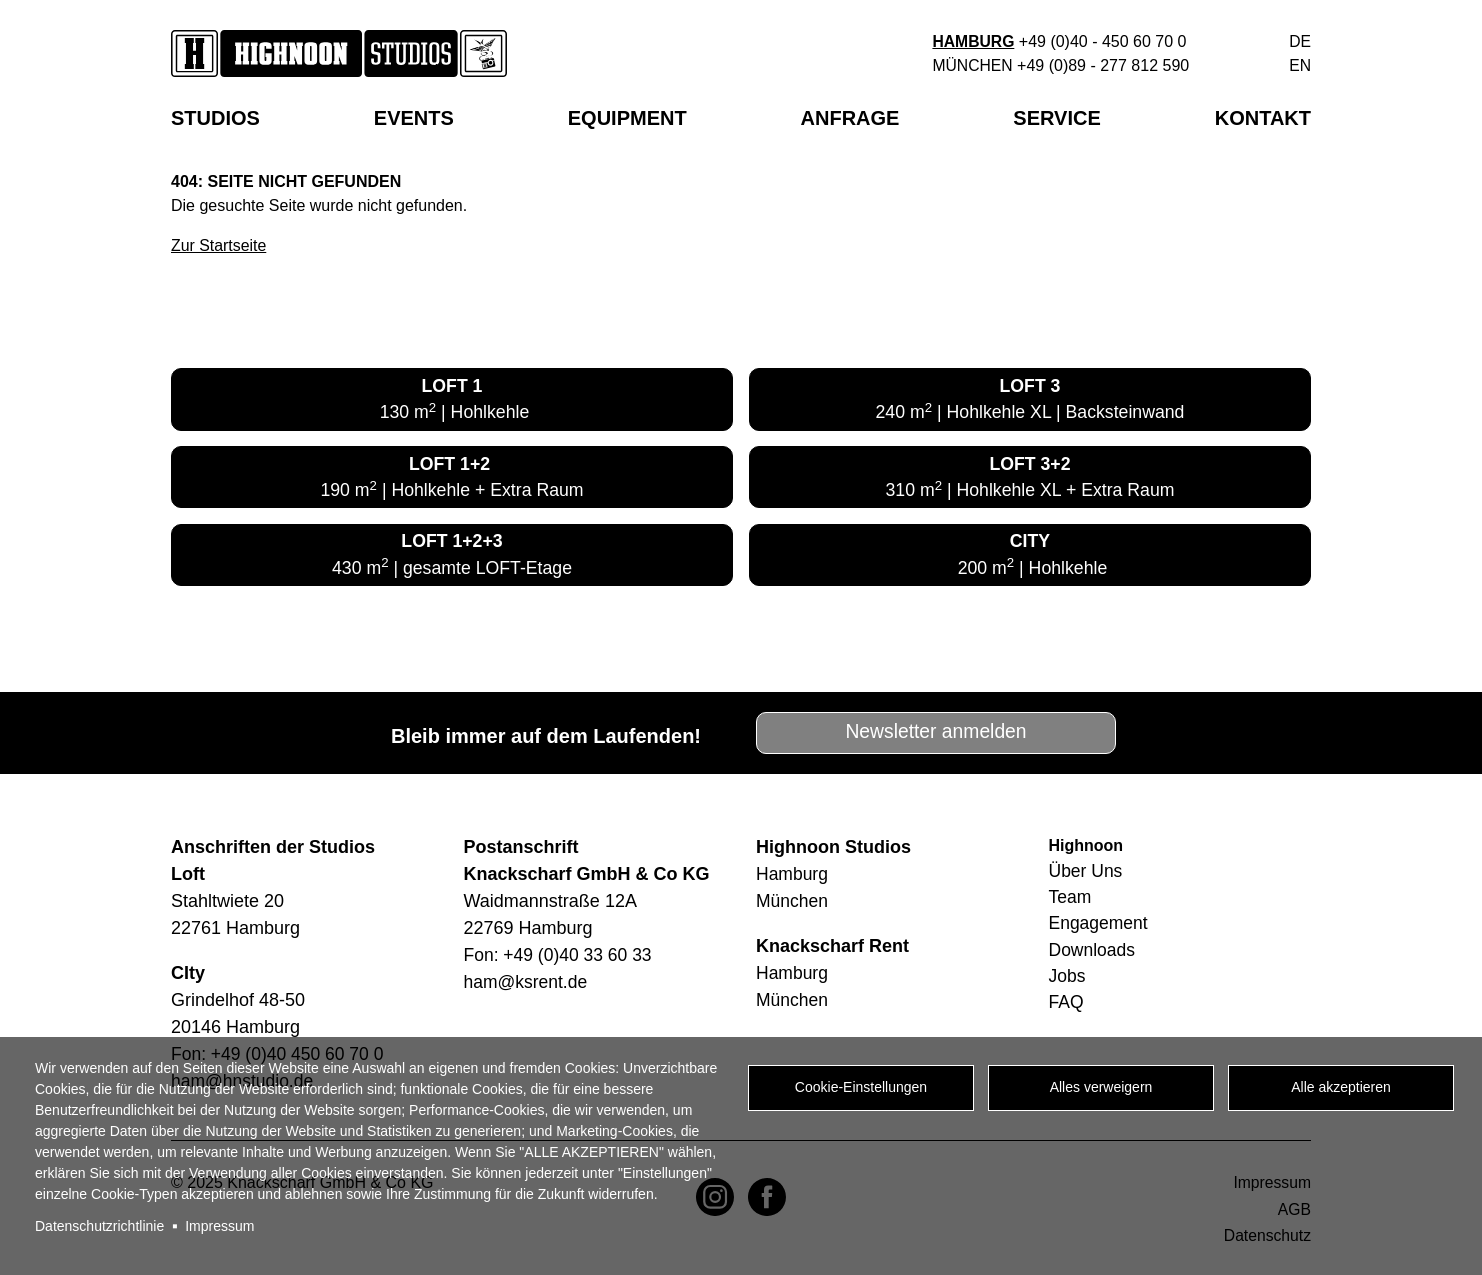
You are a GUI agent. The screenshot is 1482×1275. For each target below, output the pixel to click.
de (1300, 41)
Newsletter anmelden (936, 734)
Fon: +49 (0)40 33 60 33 (561, 957)
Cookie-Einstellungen (861, 1089)
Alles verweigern (1101, 1089)
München (971, 65)
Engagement (1100, 927)
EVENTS (414, 118)
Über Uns (1087, 873)
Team (1071, 900)
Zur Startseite (219, 245)
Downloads (1093, 954)
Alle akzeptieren (1341, 1089)
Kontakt (1263, 118)
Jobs (1068, 981)
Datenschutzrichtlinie (99, 1226)
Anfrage (850, 118)
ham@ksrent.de (527, 984)
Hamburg (972, 41)
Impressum (219, 1226)
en (1300, 65)
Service (1056, 118)
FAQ (1067, 1008)
